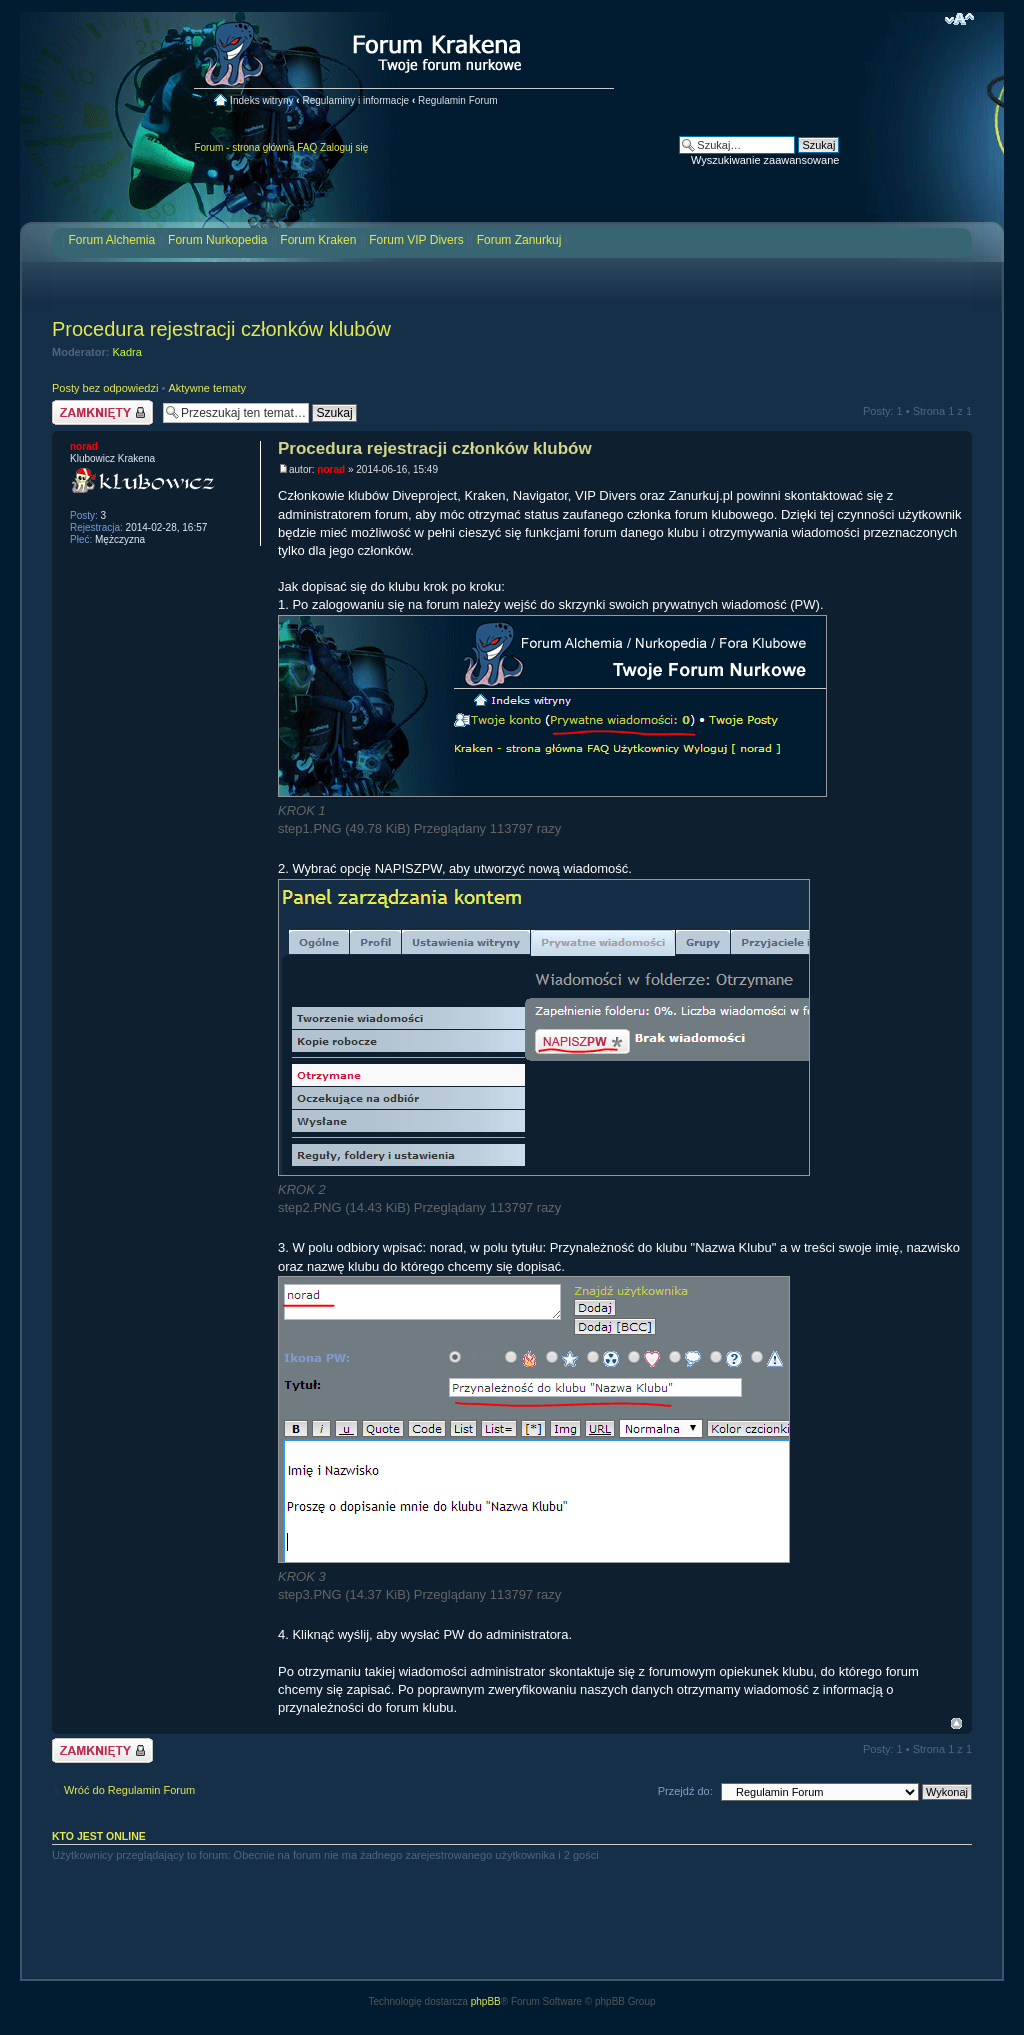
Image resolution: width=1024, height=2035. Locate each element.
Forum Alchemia (111, 240)
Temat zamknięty (102, 412)
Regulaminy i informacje (355, 100)
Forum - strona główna (244, 147)
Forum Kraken (318, 240)
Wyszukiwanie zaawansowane (765, 160)
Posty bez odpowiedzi (105, 388)
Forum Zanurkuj (519, 240)
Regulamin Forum (457, 100)
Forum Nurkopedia (217, 240)
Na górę (956, 1723)
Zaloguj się (344, 147)
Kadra (127, 352)
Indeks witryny (261, 100)
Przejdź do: (685, 1791)
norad (331, 469)
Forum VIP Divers (416, 240)
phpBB (486, 2001)
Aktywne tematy (207, 388)
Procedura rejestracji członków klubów (221, 329)
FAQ (307, 147)
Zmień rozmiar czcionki (959, 19)
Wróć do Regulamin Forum (129, 1790)
